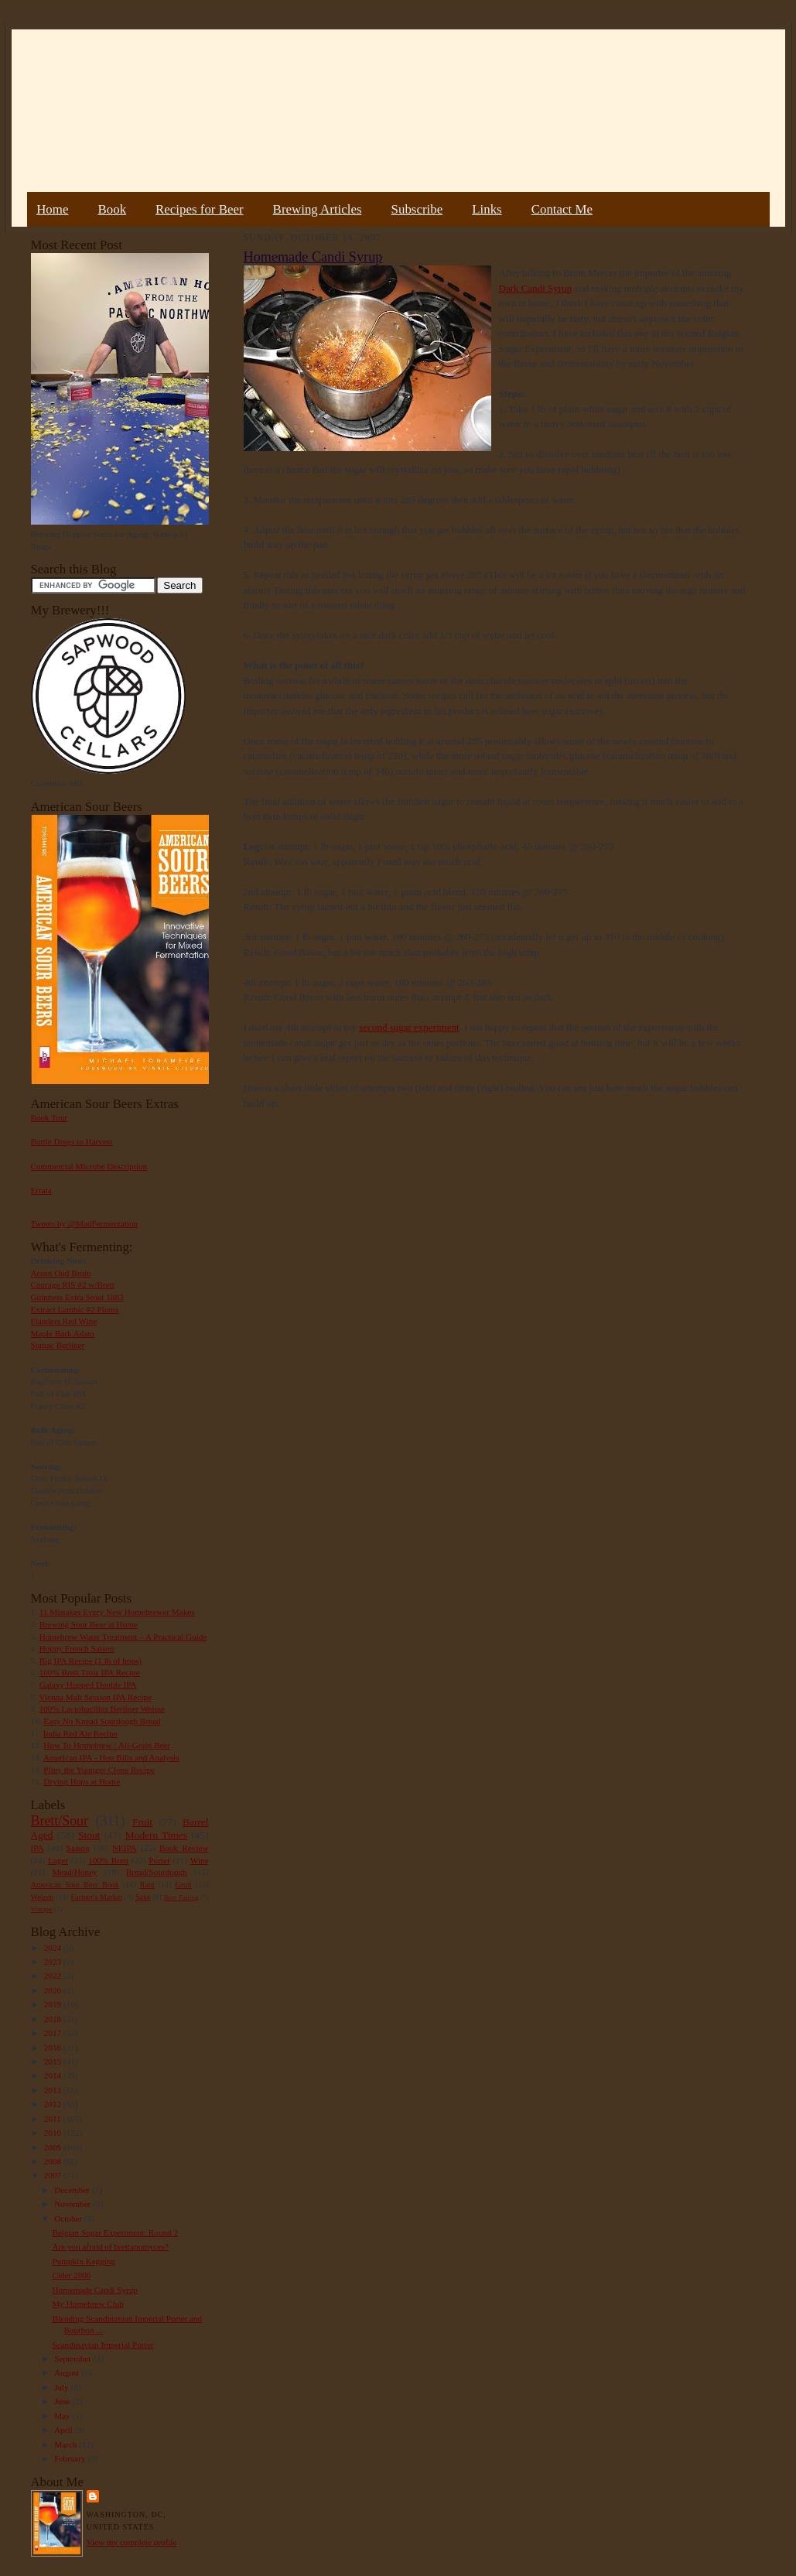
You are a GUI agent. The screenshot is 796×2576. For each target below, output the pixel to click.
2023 (53, 1961)
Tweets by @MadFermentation (84, 1223)
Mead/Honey (74, 1871)
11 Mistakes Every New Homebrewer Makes (117, 1611)
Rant (147, 1884)
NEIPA (124, 1847)
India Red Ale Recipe (80, 1733)
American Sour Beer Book (75, 1884)
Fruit (142, 1822)
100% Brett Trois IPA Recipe (89, 1672)
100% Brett (108, 1860)
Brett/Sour (59, 1821)
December (73, 2190)
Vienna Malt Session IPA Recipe (95, 1697)
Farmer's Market (96, 1897)
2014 (53, 2075)
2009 (53, 2147)
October (69, 2218)
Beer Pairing (181, 1897)
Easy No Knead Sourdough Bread (101, 1721)
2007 (53, 2175)
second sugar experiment (409, 1027)
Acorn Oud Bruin (61, 1273)
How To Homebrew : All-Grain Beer (106, 1745)
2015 (53, 2061)
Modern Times (156, 1835)
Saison (78, 1847)
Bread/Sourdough (156, 1871)
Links (486, 209)
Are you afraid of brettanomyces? (110, 2246)
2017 (53, 2032)
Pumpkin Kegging (83, 2261)
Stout (89, 1835)
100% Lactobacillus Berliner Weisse (102, 1708)
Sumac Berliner (58, 1345)
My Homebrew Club (87, 2303)
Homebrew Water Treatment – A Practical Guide (123, 1636)
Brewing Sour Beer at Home (88, 1624)
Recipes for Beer (199, 209)
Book (111, 209)
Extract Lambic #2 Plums (75, 1309)
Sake (143, 1897)
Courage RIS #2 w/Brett (72, 1284)
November (73, 2203)
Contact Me (562, 209)
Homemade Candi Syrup (94, 2289)
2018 (53, 2019)
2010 (53, 2132)
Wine (199, 1860)
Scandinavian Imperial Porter (102, 2344)
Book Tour (49, 1117)
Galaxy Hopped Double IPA (88, 1684)
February (70, 2458)
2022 (53, 1975)
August (67, 2372)
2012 (53, 2104)
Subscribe (417, 209)
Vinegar (42, 1909)
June (63, 2401)
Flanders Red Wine (64, 1321)
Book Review (184, 1847)
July (62, 2387)
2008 (53, 2161)
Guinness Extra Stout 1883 (77, 1297)
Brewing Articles (317, 209)
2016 (53, 2047)
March (66, 2444)
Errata (41, 1190)
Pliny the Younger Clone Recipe (99, 1769)
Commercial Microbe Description (89, 1166)
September (74, 2358)
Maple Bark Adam (63, 1333)
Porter (159, 1860)
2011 (53, 2118)
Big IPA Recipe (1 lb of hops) (90, 1660)
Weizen (42, 1897)
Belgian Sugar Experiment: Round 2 (115, 2232)
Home (52, 209)
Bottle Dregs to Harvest (72, 1141)
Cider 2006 (71, 2275)
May (63, 2415)
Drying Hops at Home (81, 1781)
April (64, 2429)
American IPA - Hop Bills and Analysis (111, 1757)
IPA (37, 1847)
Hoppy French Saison (76, 1648)
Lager (58, 1860)
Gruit (184, 1884)
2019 (53, 2004)
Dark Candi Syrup (535, 288)
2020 (53, 1990)
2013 (53, 2090)
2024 (53, 1947)
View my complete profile (132, 2542)
